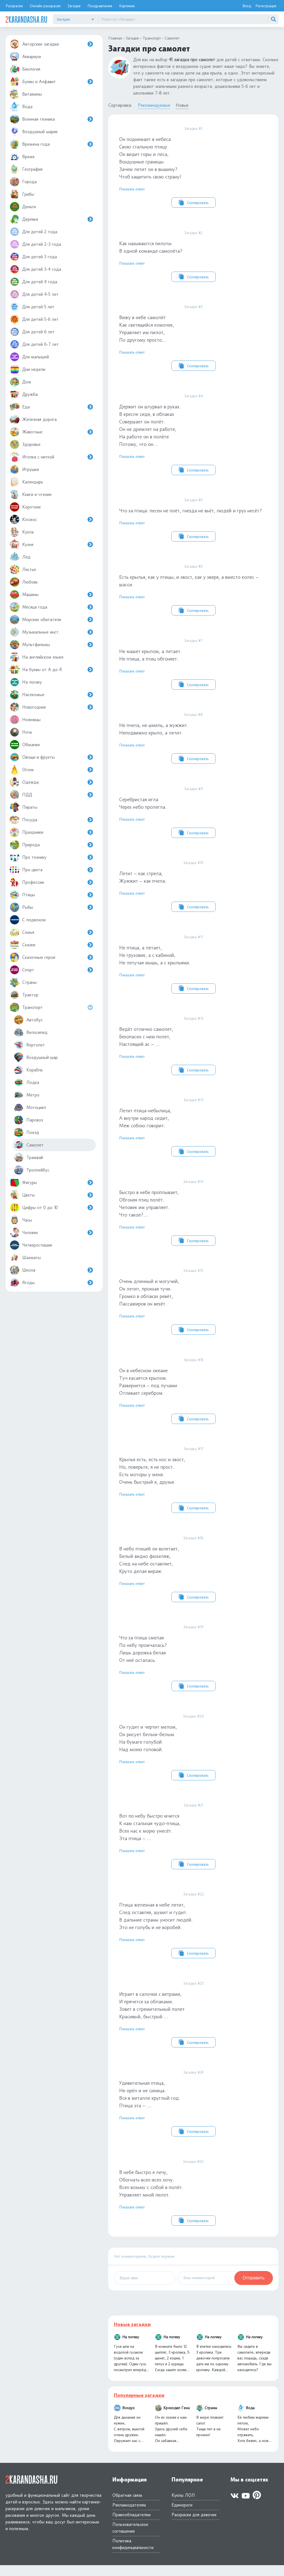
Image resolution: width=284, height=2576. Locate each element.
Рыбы (51, 907)
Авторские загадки (51, 44)
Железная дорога (33, 419)
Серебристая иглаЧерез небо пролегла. (193, 815)
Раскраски (14, 5)
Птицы (51, 895)
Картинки (127, 5)
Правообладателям (131, 2525)
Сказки (51, 945)
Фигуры (51, 1182)
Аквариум (25, 56)
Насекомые (51, 694)
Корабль (28, 1070)
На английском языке (37, 657)
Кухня (51, 544)
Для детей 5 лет (32, 307)
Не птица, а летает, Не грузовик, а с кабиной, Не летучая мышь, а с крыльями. (193, 968)
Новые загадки (132, 2335)
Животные (51, 432)
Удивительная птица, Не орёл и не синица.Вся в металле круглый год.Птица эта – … (193, 2113)
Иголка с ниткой (51, 457)
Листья (23, 569)
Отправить (254, 2288)
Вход (246, 5)
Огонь (51, 770)
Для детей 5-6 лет (34, 319)
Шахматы (25, 1257)
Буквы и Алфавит (51, 81)
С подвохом (28, 920)
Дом (20, 382)
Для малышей (29, 357)
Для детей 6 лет (32, 332)
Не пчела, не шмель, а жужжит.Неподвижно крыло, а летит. (193, 741)
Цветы (51, 1195)
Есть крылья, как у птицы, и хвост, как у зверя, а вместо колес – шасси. (193, 592)
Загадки (74, 5)
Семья (51, 932)
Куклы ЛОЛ (183, 2506)
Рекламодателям (129, 2515)
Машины (51, 594)
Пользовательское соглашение (130, 2539)
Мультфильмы (51, 644)
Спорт (51, 970)
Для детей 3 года (33, 257)
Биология (25, 69)
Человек (51, 1232)
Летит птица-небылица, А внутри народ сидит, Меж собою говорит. (193, 1132)
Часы (21, 1220)
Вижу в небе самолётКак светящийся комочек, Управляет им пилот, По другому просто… (193, 338)
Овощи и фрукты (51, 757)
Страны (23, 982)
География (26, 169)
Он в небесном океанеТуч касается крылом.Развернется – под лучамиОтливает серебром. (193, 1397)
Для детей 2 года (33, 232)
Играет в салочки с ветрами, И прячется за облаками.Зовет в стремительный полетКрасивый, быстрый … (193, 2023)
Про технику (51, 857)
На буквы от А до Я (51, 669)
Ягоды (51, 1282)
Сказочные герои (51, 957)
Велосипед (30, 1032)
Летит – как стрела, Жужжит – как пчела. (193, 890)
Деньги (23, 207)
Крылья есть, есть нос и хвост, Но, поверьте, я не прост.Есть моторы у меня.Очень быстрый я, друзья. (193, 1486)
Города (23, 182)
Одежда (51, 782)
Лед (20, 557)
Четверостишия (31, 1245)
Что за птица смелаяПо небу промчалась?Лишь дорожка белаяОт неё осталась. (193, 1665)
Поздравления (99, 5)
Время (22, 157)
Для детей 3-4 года (35, 269)
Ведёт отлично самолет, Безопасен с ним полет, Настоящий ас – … (193, 1050)
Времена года (51, 144)
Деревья (51, 219)
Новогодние (51, 707)
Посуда (51, 820)
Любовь (24, 582)
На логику (26, 682)
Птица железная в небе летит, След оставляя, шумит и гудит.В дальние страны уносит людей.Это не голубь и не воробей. (193, 1934)
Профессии (51, 882)
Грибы (22, 194)
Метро (26, 1095)
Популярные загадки (139, 2406)
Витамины (26, 94)
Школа (51, 1270)
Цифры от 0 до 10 (51, 1207)
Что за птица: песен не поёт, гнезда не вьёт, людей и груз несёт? (193, 521)
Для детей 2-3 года (35, 244)
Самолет (29, 1145)
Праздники (51, 832)
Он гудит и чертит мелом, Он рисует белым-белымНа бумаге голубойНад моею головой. (193, 1755)
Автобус (28, 1020)
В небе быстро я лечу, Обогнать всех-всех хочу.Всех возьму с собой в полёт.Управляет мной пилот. (193, 2202)
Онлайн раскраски (45, 5)
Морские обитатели (51, 619)
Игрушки (24, 469)
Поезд (26, 1132)
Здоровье (25, 444)
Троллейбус (31, 1170)
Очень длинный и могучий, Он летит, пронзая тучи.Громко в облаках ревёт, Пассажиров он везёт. (193, 1307)
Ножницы (25, 719)
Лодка (26, 1082)
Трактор (24, 995)
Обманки (25, 745)
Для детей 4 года (33, 282)
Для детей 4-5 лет (34, 294)
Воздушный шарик (34, 132)
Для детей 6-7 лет (34, 344)
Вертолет (29, 1045)
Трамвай (28, 1157)
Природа (51, 845)
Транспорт (52, 1007)
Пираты (23, 807)
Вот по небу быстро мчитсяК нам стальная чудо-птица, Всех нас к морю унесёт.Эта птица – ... (193, 1844)
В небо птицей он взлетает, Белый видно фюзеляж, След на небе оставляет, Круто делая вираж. (193, 1576)
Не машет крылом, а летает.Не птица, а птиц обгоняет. (193, 666)
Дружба (24, 394)
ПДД (51, 795)
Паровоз (28, 1120)
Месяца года (51, 607)
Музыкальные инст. (51, 632)
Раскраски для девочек (194, 2525)
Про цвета (51, 870)
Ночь (21, 732)
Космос (51, 519)
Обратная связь (127, 2506)
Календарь (26, 482)
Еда (51, 407)
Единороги (182, 2515)
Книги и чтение (31, 494)
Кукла (22, 532)
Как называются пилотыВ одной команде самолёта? (193, 256)
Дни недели (27, 369)
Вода (21, 106)
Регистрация (265, 5)
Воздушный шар (36, 1057)
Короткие (25, 507)
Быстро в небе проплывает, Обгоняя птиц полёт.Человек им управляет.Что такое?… (193, 1218)
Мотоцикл (30, 1107)
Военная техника (51, 119)
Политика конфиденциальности (133, 2555)
